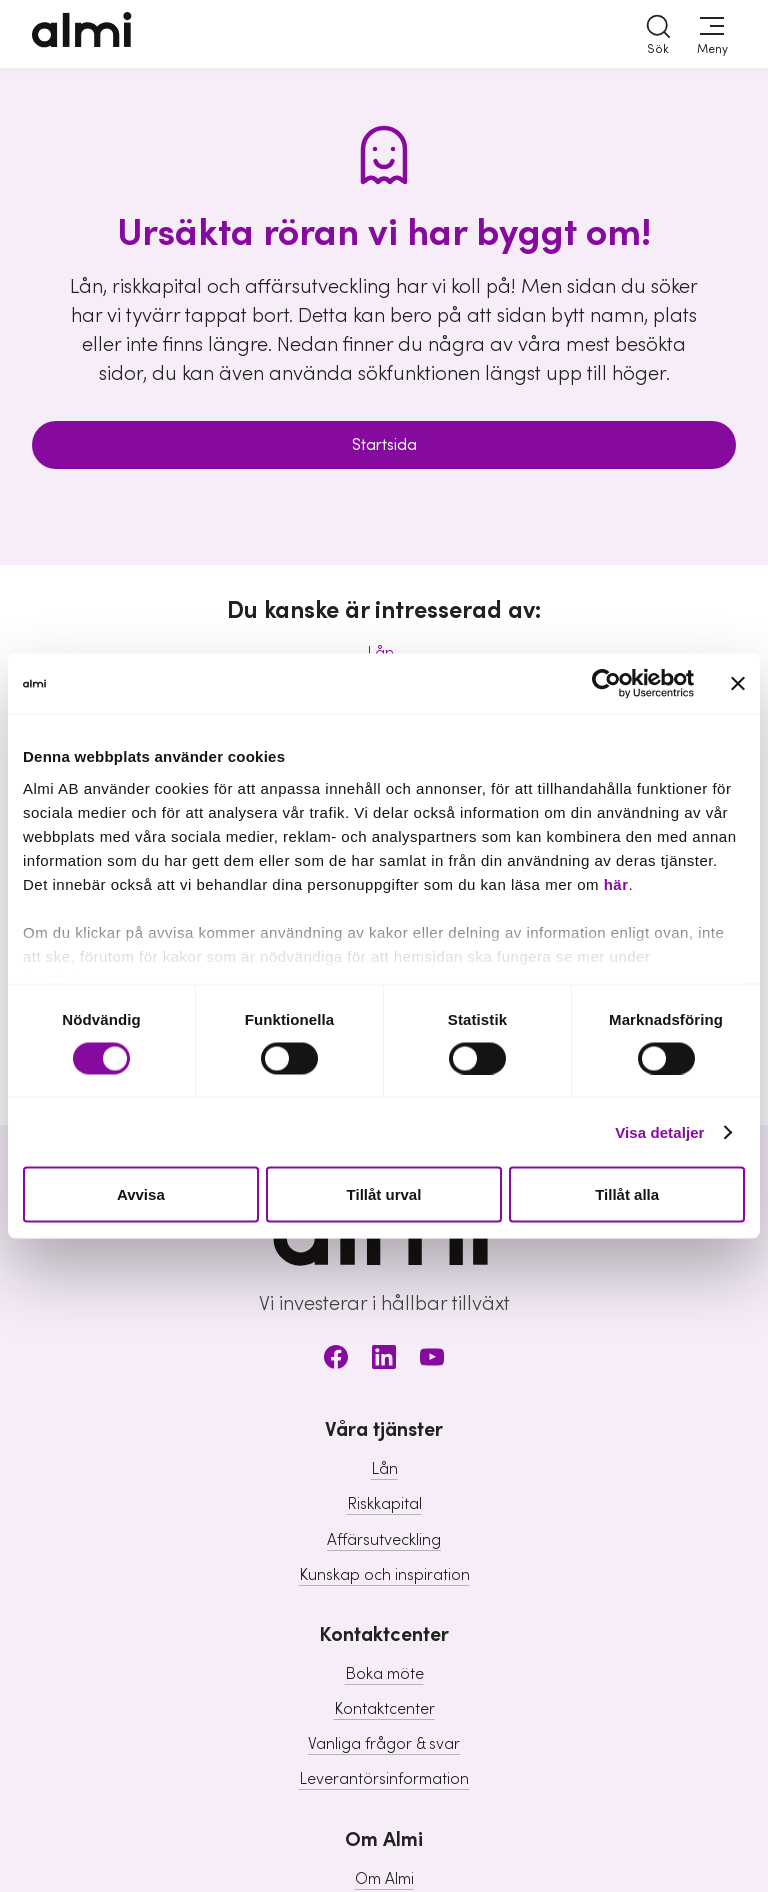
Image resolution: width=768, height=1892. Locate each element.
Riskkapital (384, 1504)
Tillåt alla (627, 1194)
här (616, 883)
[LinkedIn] (384, 1360)
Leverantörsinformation (384, 1779)
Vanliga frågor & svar (384, 1744)
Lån (384, 1469)
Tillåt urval (384, 1194)
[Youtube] (432, 1360)
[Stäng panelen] (738, 684)
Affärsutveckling (384, 1540)
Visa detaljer (659, 1131)
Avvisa (141, 1194)
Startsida (384, 445)
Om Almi (384, 1879)
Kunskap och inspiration (384, 1575)
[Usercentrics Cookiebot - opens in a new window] (606, 684)
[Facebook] (336, 1360)
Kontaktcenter (384, 1709)
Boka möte (384, 1674)
